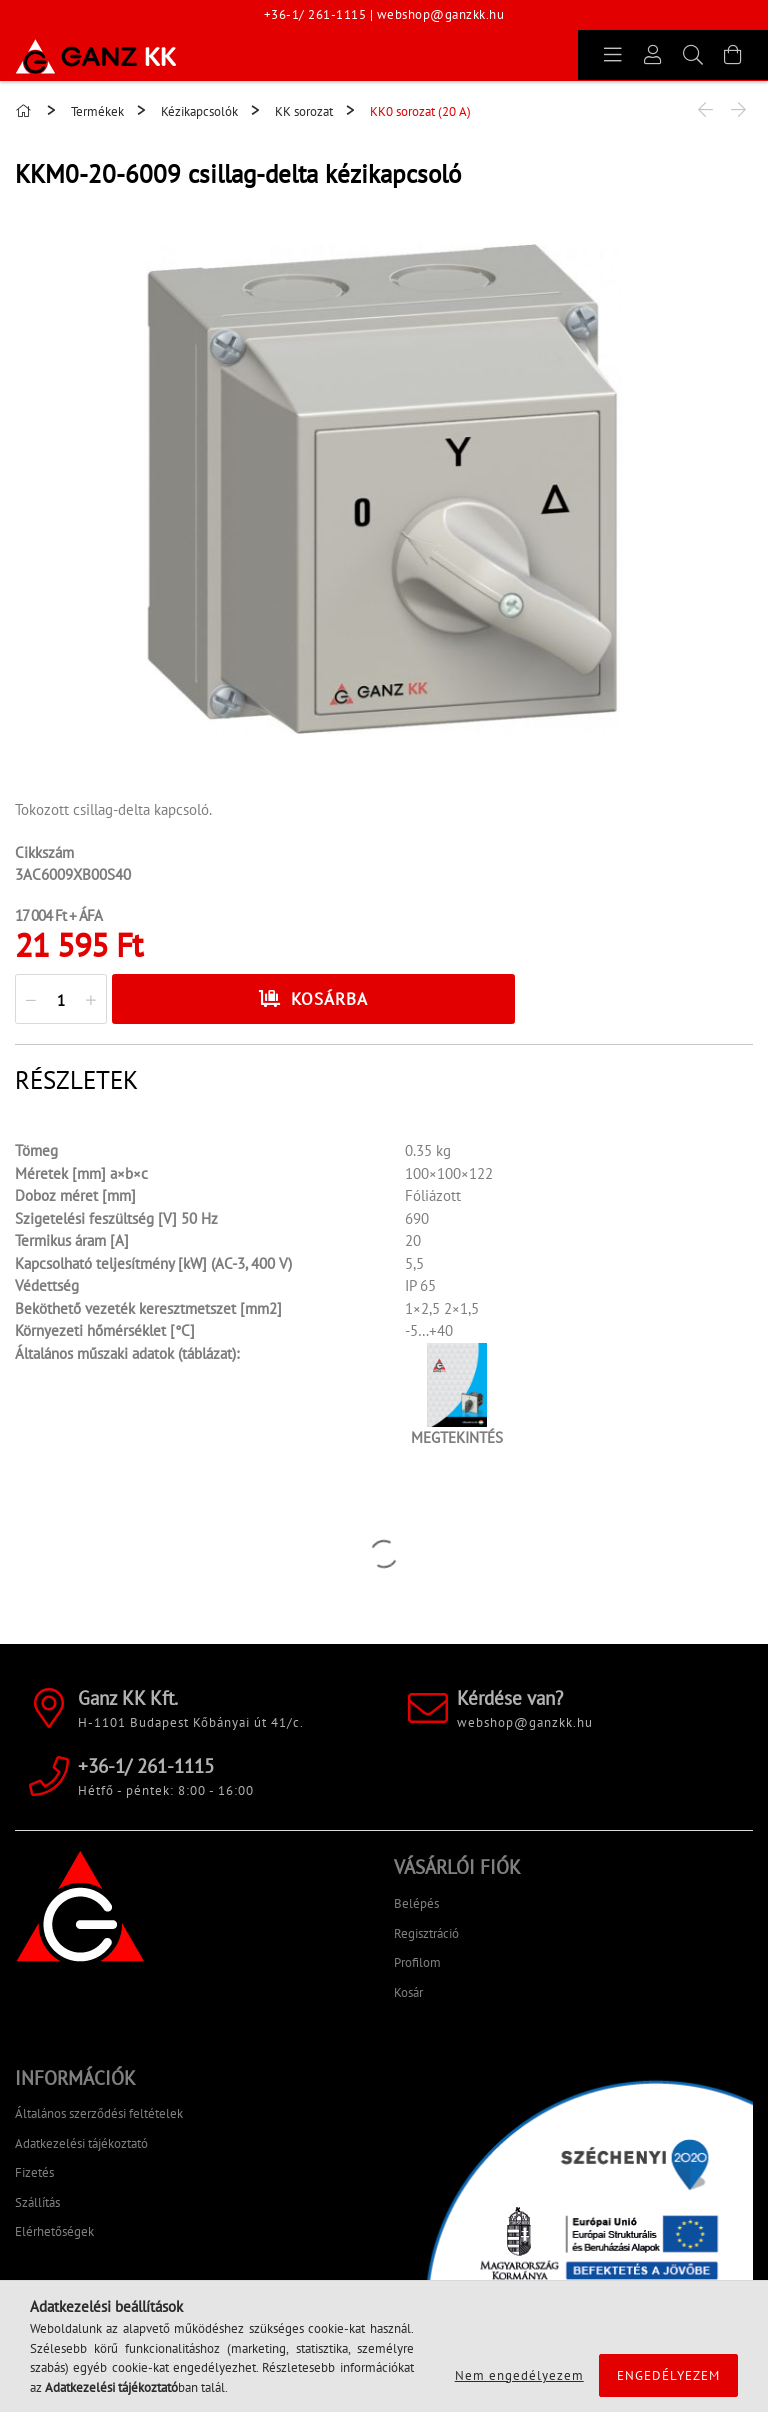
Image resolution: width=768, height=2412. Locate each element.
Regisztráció (426, 1933)
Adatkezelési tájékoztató (81, 2143)
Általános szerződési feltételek (99, 2113)
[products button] (613, 55)
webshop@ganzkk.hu (441, 14)
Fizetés (34, 2172)
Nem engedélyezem (519, 2375)
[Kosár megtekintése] (733, 55)
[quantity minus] (31, 1000)
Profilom (417, 1962)
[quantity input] (61, 1000)
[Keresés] (693, 55)
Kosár (408, 1992)
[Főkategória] (26, 111)
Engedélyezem (668, 2375)
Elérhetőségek (54, 2231)
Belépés (416, 1903)
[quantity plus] (91, 1000)
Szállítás (37, 2202)
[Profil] (653, 55)
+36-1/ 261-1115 (315, 14)
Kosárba (329, 999)
